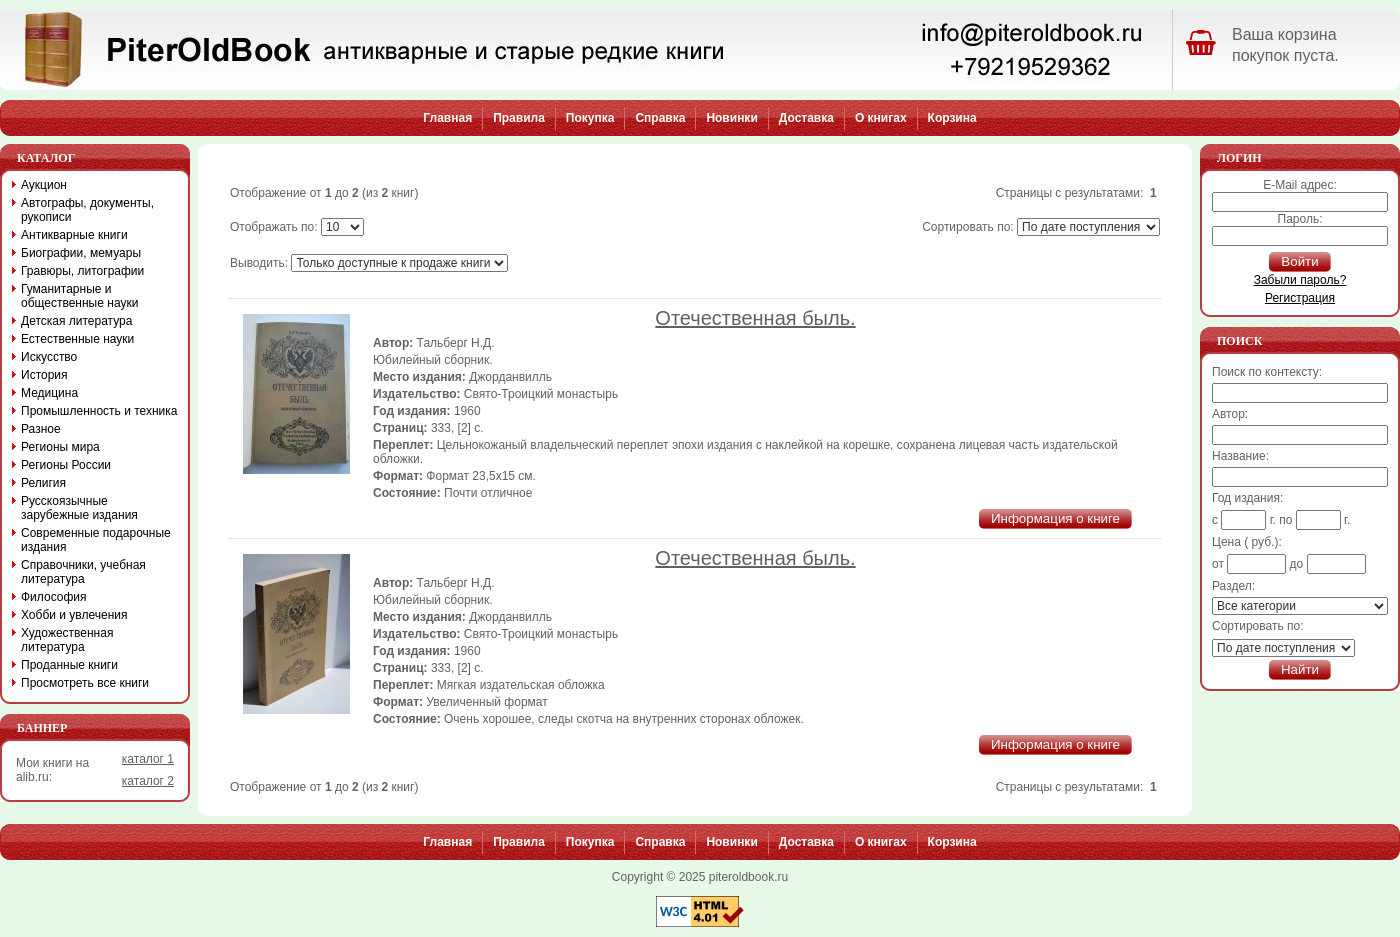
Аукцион (44, 185)
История (44, 375)
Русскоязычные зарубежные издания (79, 508)
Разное (41, 429)
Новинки (731, 118)
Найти (1300, 669)
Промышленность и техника (99, 411)
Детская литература (76, 321)
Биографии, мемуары (81, 253)
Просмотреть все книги (85, 683)
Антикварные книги (74, 235)
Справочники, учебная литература (83, 572)
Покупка (590, 118)
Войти (1299, 261)
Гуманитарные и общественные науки (79, 296)
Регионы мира (60, 447)
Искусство (49, 357)
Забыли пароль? (1300, 280)
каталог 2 (148, 781)
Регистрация (1300, 298)
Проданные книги (69, 665)
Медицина (49, 393)
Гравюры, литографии (82, 271)
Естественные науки (77, 339)
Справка (660, 118)
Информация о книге (1055, 518)
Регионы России (66, 465)
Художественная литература (67, 640)
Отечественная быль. (755, 318)
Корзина (952, 118)
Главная (447, 118)
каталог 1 (148, 759)
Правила (519, 118)
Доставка (806, 118)
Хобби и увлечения (74, 615)
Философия (54, 597)
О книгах (881, 118)
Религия (43, 483)
